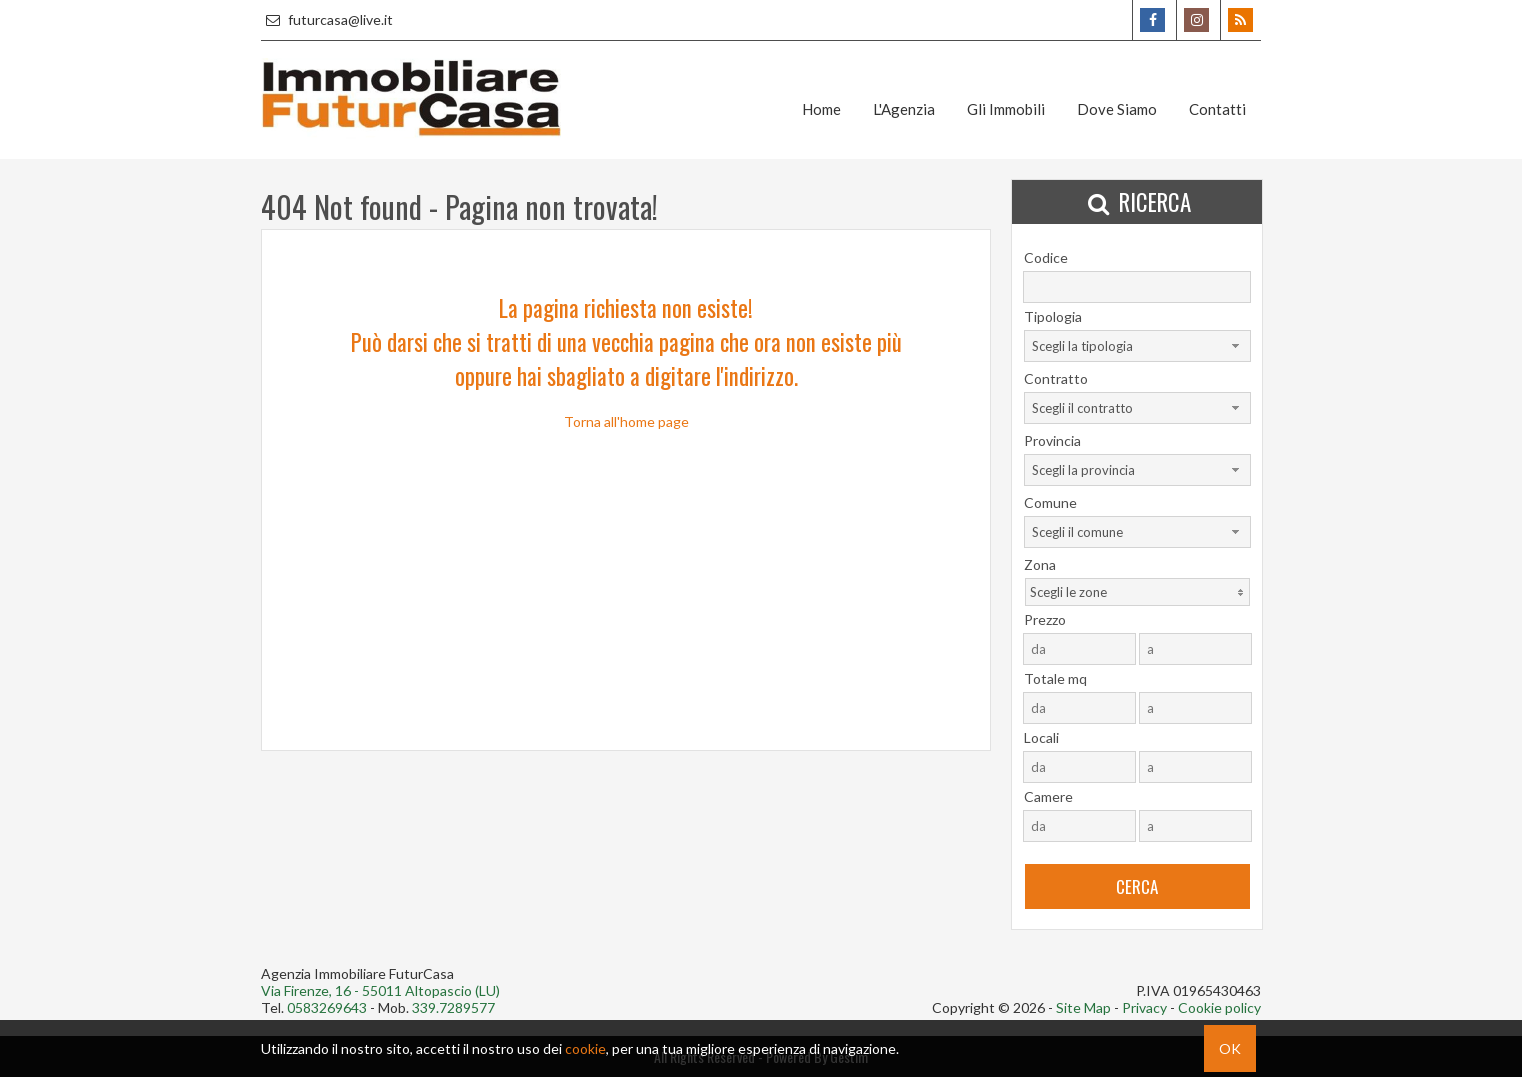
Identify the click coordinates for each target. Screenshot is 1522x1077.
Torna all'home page (626, 421)
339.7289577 (453, 1007)
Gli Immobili (1006, 109)
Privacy (1144, 1007)
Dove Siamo (1117, 109)
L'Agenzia (904, 109)
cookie (585, 1048)
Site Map (1083, 1007)
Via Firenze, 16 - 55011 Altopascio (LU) (380, 990)
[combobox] (1137, 346)
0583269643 (327, 1007)
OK (1230, 1048)
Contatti (1217, 109)
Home (821, 109)
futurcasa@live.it (327, 19)
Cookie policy (1219, 1007)
